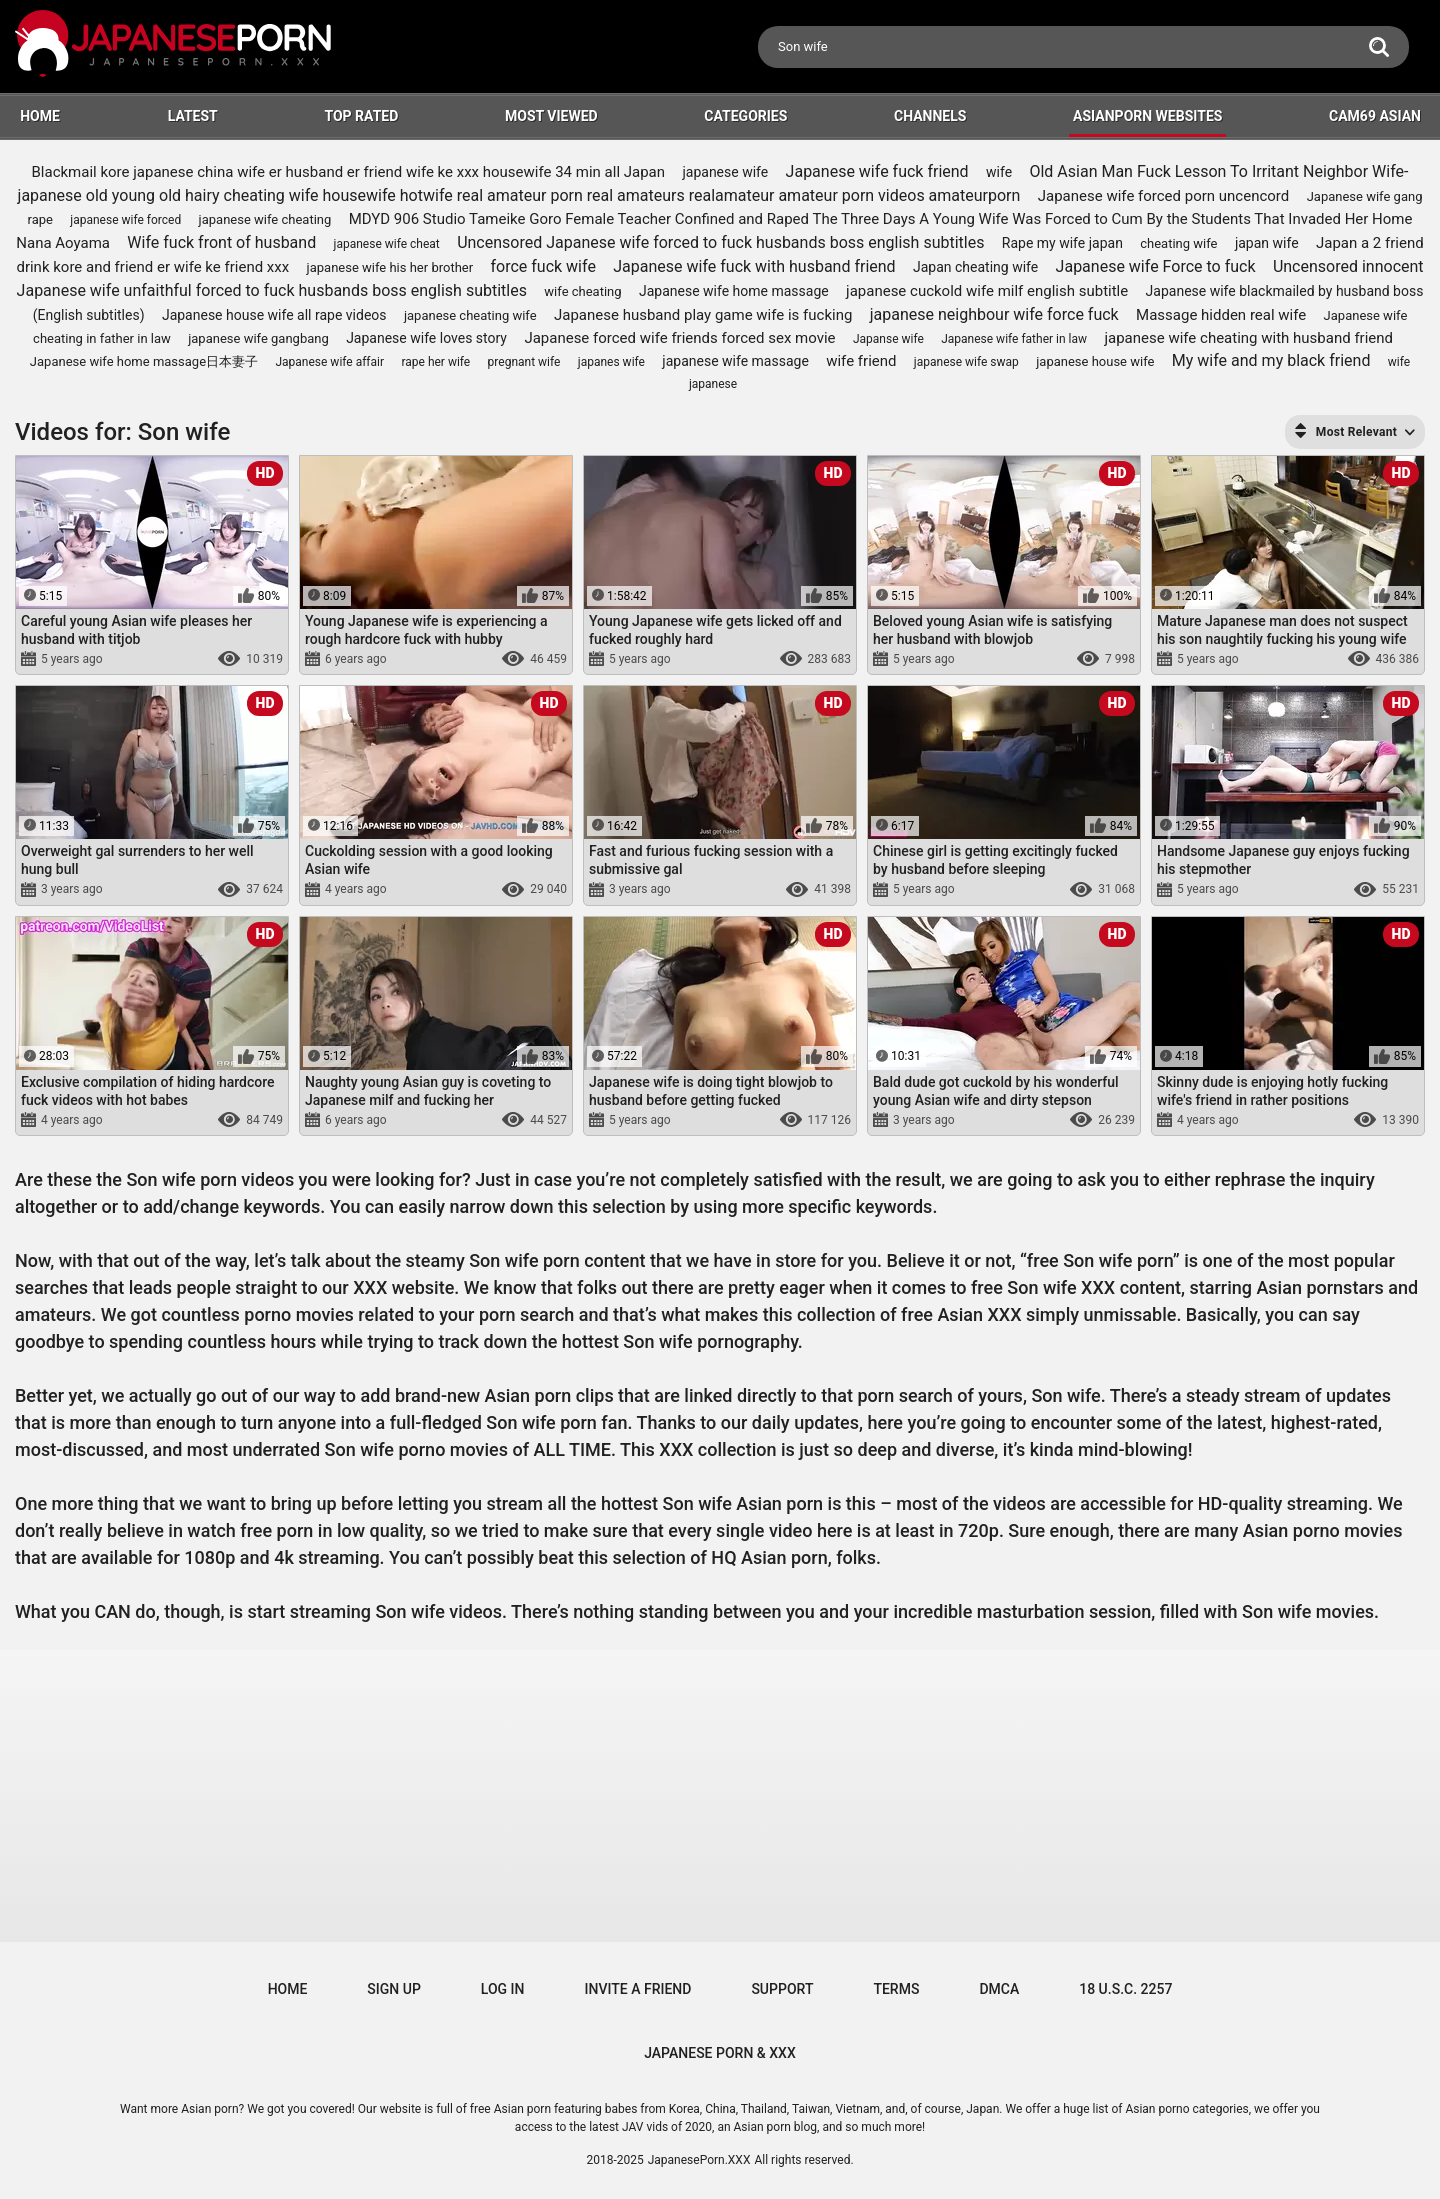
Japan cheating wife (975, 267)
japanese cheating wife (470, 315)
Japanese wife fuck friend (877, 171)
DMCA (999, 1989)
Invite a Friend (638, 1989)
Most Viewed (551, 116)
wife (999, 172)
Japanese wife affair (329, 362)
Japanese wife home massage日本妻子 (144, 361)
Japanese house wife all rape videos (274, 315)
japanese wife (725, 172)
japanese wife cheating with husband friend (1248, 338)
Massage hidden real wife (1221, 315)
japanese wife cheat (387, 244)
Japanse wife (888, 339)
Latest (193, 116)
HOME (40, 116)
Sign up (393, 1989)
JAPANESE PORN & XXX (720, 2053)
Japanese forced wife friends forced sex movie (679, 338)
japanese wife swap (966, 362)
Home (288, 1989)
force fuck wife (542, 266)
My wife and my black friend (1271, 360)
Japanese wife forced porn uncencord (1164, 196)
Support (782, 1989)
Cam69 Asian (1375, 116)
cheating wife (1178, 243)
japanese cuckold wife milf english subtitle (987, 291)
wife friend (861, 361)
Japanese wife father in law (1014, 339)
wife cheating (582, 291)
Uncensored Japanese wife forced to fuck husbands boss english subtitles (720, 242)
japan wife (1267, 243)
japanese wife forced (125, 220)
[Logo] (175, 46)
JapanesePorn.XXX (699, 2160)
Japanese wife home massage (734, 291)
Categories (745, 116)
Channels (930, 116)
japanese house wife (1095, 361)
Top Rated (361, 116)
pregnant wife (524, 362)
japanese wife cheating (265, 219)
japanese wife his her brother (390, 267)
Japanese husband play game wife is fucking (703, 315)
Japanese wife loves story (426, 338)
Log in (503, 1989)
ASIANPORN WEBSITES (1147, 116)
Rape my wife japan (1062, 243)
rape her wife (435, 362)
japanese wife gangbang (258, 338)
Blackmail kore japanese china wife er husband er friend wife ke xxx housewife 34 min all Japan (349, 172)
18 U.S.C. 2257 (1125, 1989)
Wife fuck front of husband (221, 242)
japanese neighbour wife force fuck (994, 314)
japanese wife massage (735, 361)
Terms (896, 1989)
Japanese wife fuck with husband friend (754, 266)
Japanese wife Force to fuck (1156, 266)
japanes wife (611, 362)
